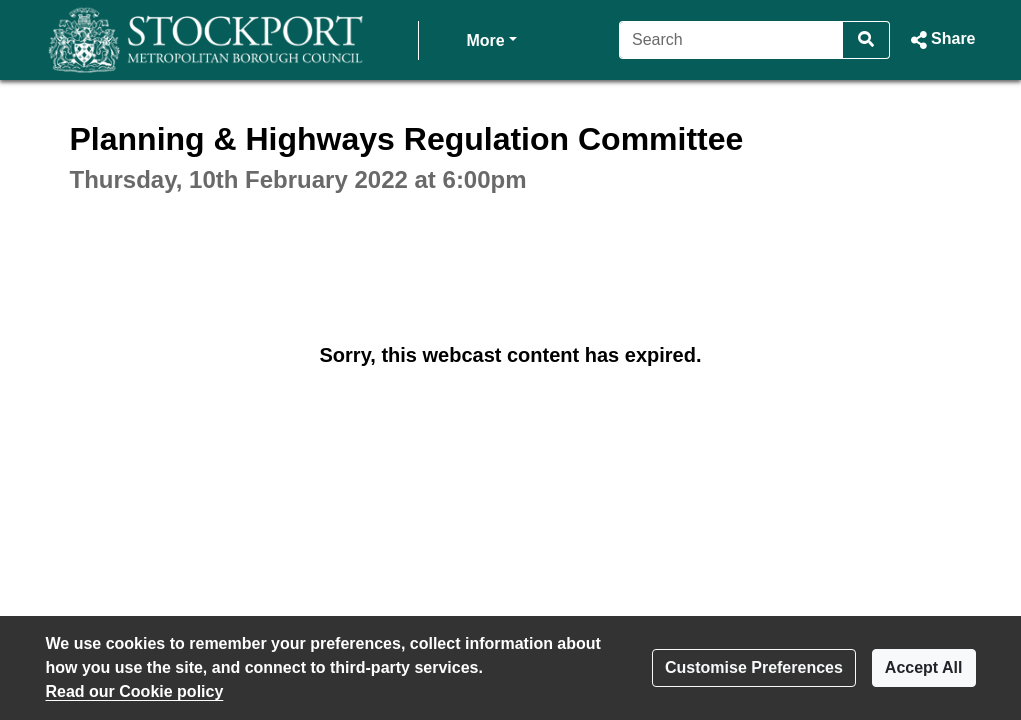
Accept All (924, 667)
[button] (940, 40)
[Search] (731, 40)
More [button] (492, 38)
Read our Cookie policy (135, 691)
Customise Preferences (754, 667)
